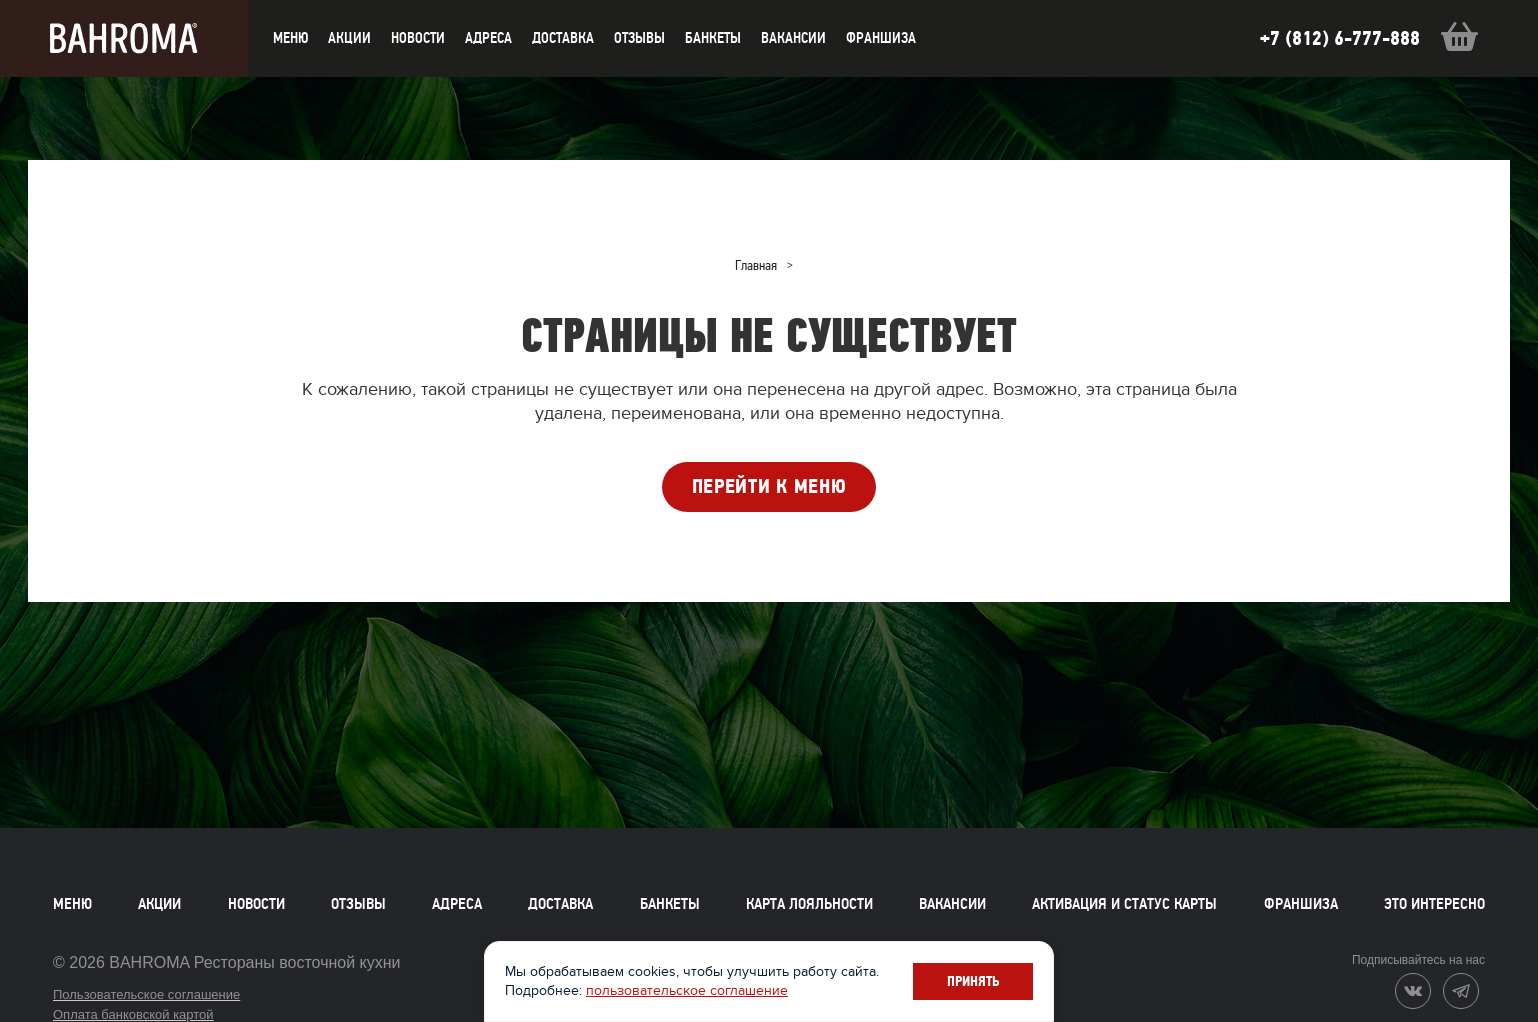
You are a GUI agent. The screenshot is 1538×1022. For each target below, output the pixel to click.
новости (418, 38)
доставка (563, 38)
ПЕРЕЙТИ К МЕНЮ (769, 486)
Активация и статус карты (1124, 904)
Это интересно (1434, 904)
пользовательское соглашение (687, 990)
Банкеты (713, 38)
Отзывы (639, 38)
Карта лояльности (809, 904)
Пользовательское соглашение (146, 994)
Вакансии (793, 38)
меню (290, 38)
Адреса (488, 38)
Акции (159, 904)
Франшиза (881, 38)
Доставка (560, 904)
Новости (256, 904)
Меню (72, 904)
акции (349, 38)
